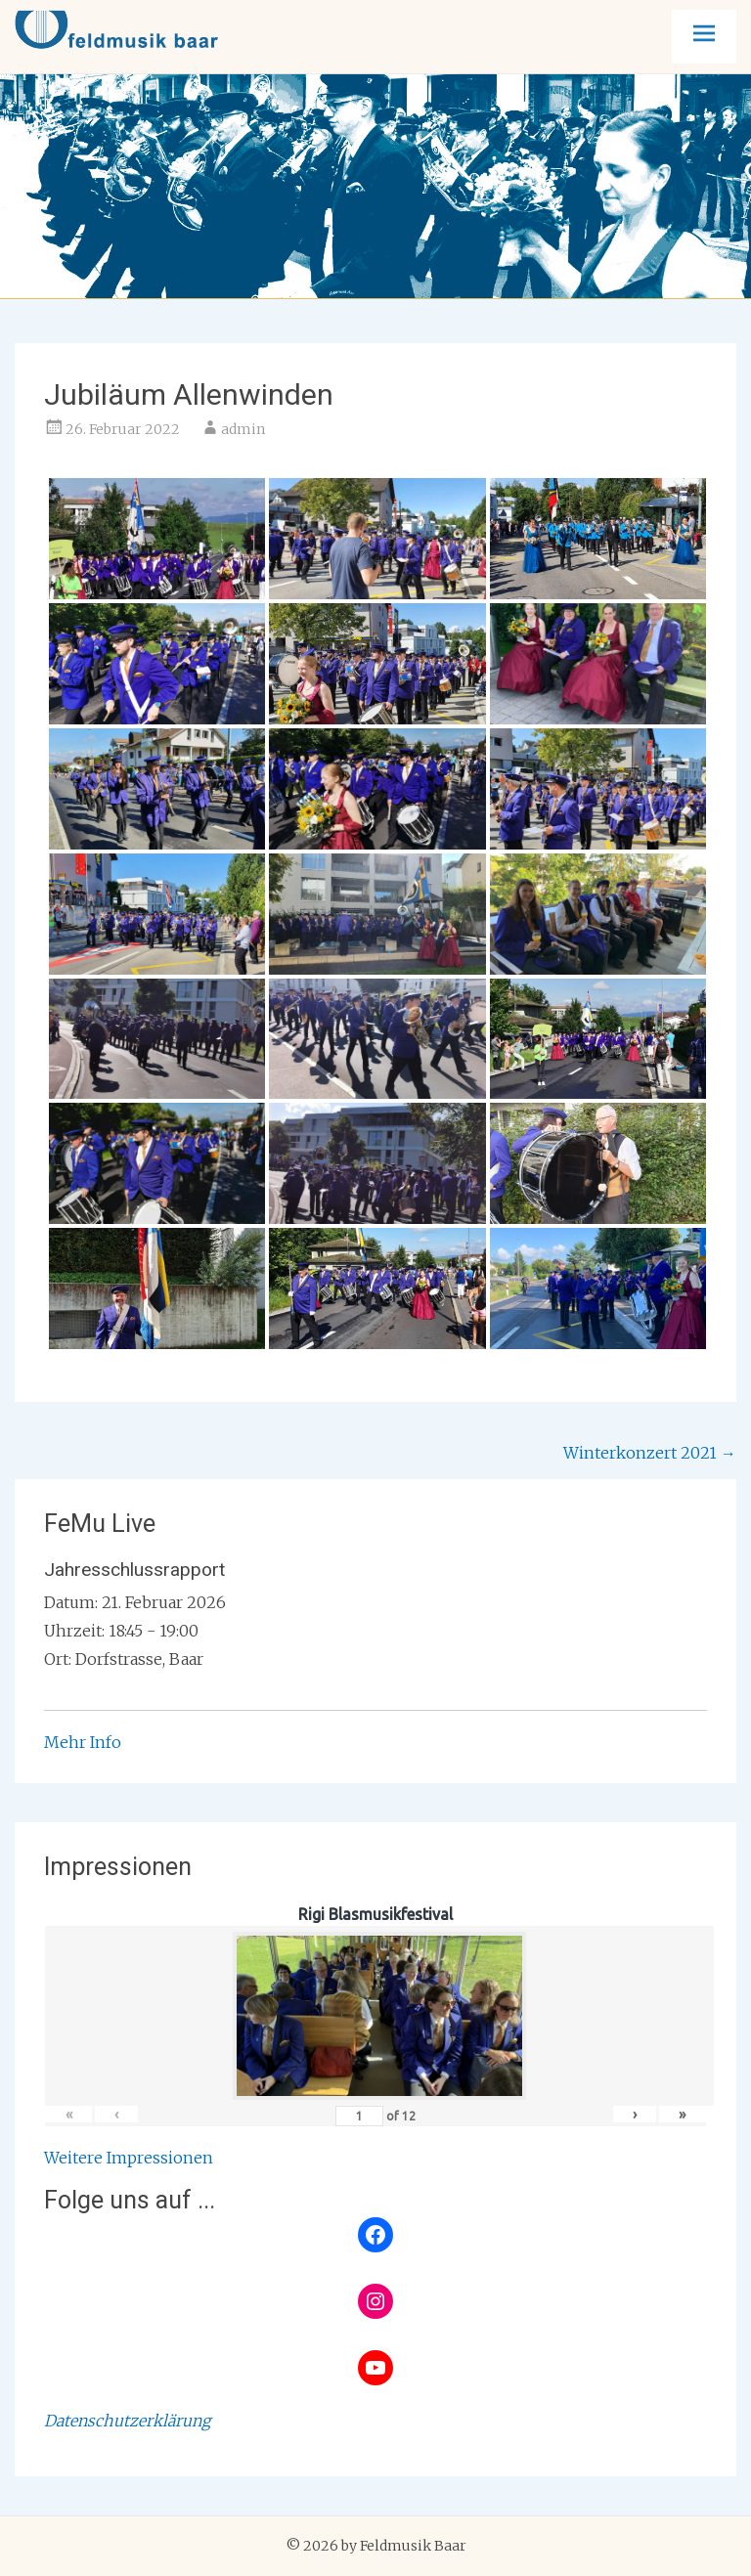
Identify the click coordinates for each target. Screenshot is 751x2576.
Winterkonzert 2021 (649, 1453)
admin (243, 429)
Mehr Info (82, 1742)
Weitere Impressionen (128, 2157)
